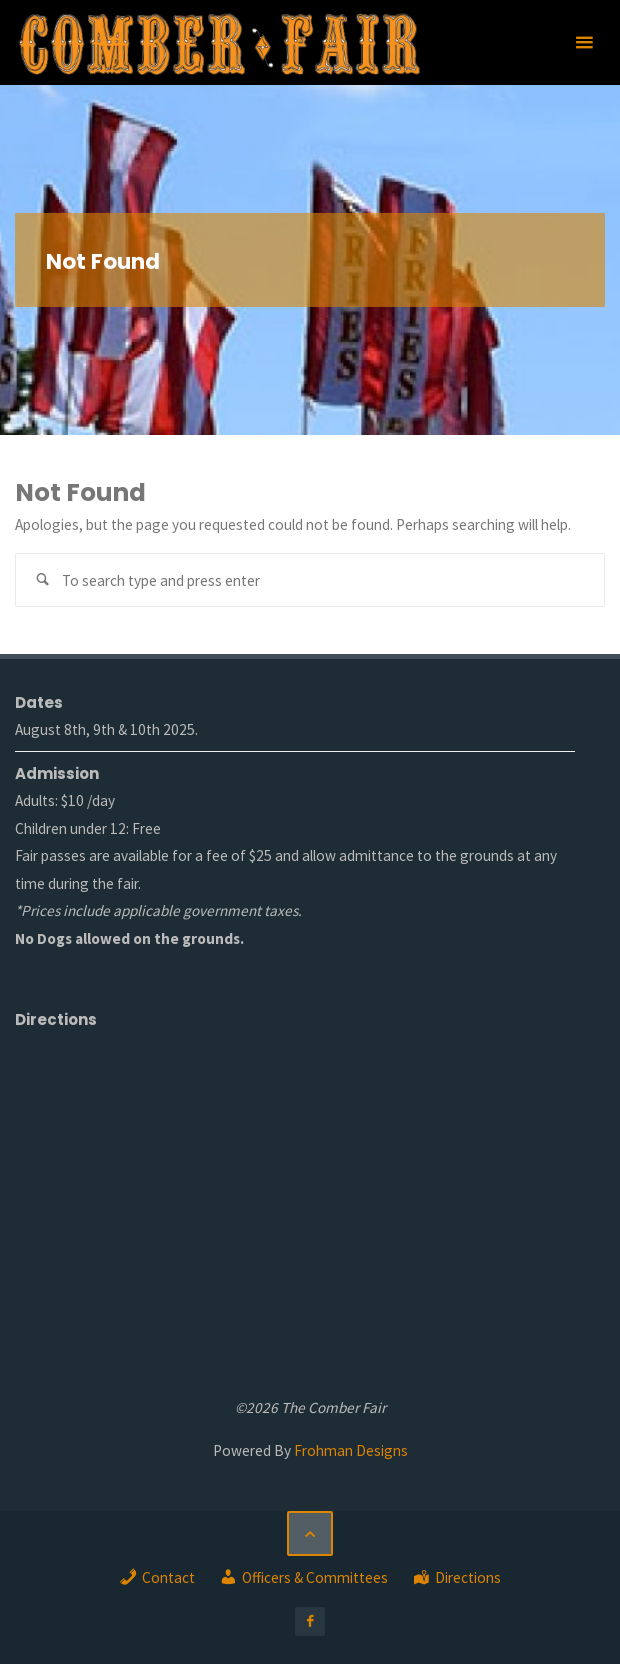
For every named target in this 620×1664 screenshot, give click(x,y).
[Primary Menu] (584, 42)
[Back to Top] (310, 1534)
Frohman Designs (351, 1450)
